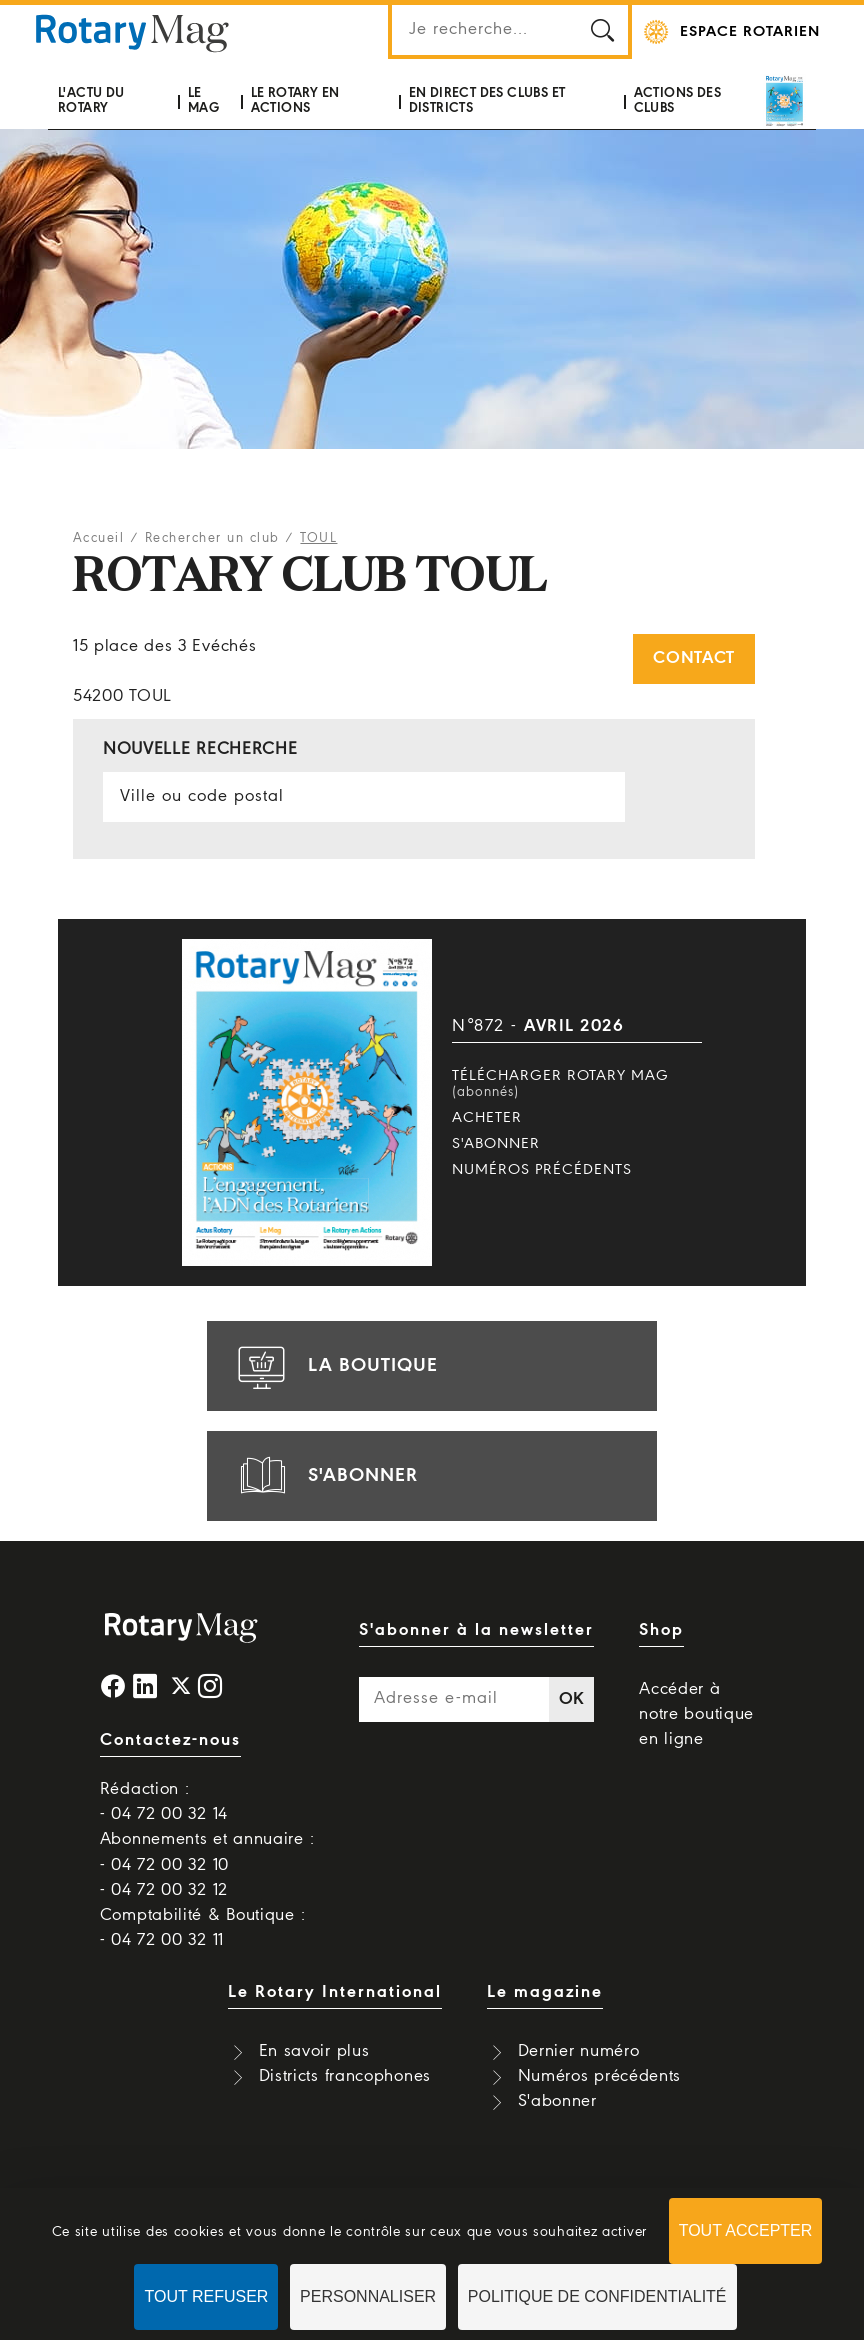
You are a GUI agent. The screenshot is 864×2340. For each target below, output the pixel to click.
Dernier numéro (579, 2051)
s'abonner (325, 1476)
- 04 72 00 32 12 (164, 1890)
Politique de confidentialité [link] (597, 2296)
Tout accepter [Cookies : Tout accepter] (746, 2230)
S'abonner (496, 1144)
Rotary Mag (132, 32)
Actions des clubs (677, 100)
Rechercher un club (212, 538)
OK (572, 1699)
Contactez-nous (170, 1740)
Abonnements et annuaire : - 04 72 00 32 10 (207, 1852)
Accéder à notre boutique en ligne (696, 1714)
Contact (694, 658)
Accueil (99, 538)
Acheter (487, 1118)
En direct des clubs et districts (487, 100)
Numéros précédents (542, 1170)
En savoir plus (314, 2051)
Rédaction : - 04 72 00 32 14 (164, 1802)
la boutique (335, 1366)
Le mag (203, 100)
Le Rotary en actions (295, 100)
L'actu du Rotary (91, 100)
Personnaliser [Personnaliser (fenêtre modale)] (368, 2296)
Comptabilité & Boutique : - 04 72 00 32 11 (203, 1928)
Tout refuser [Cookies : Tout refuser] (206, 2296)
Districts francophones (345, 2076)
